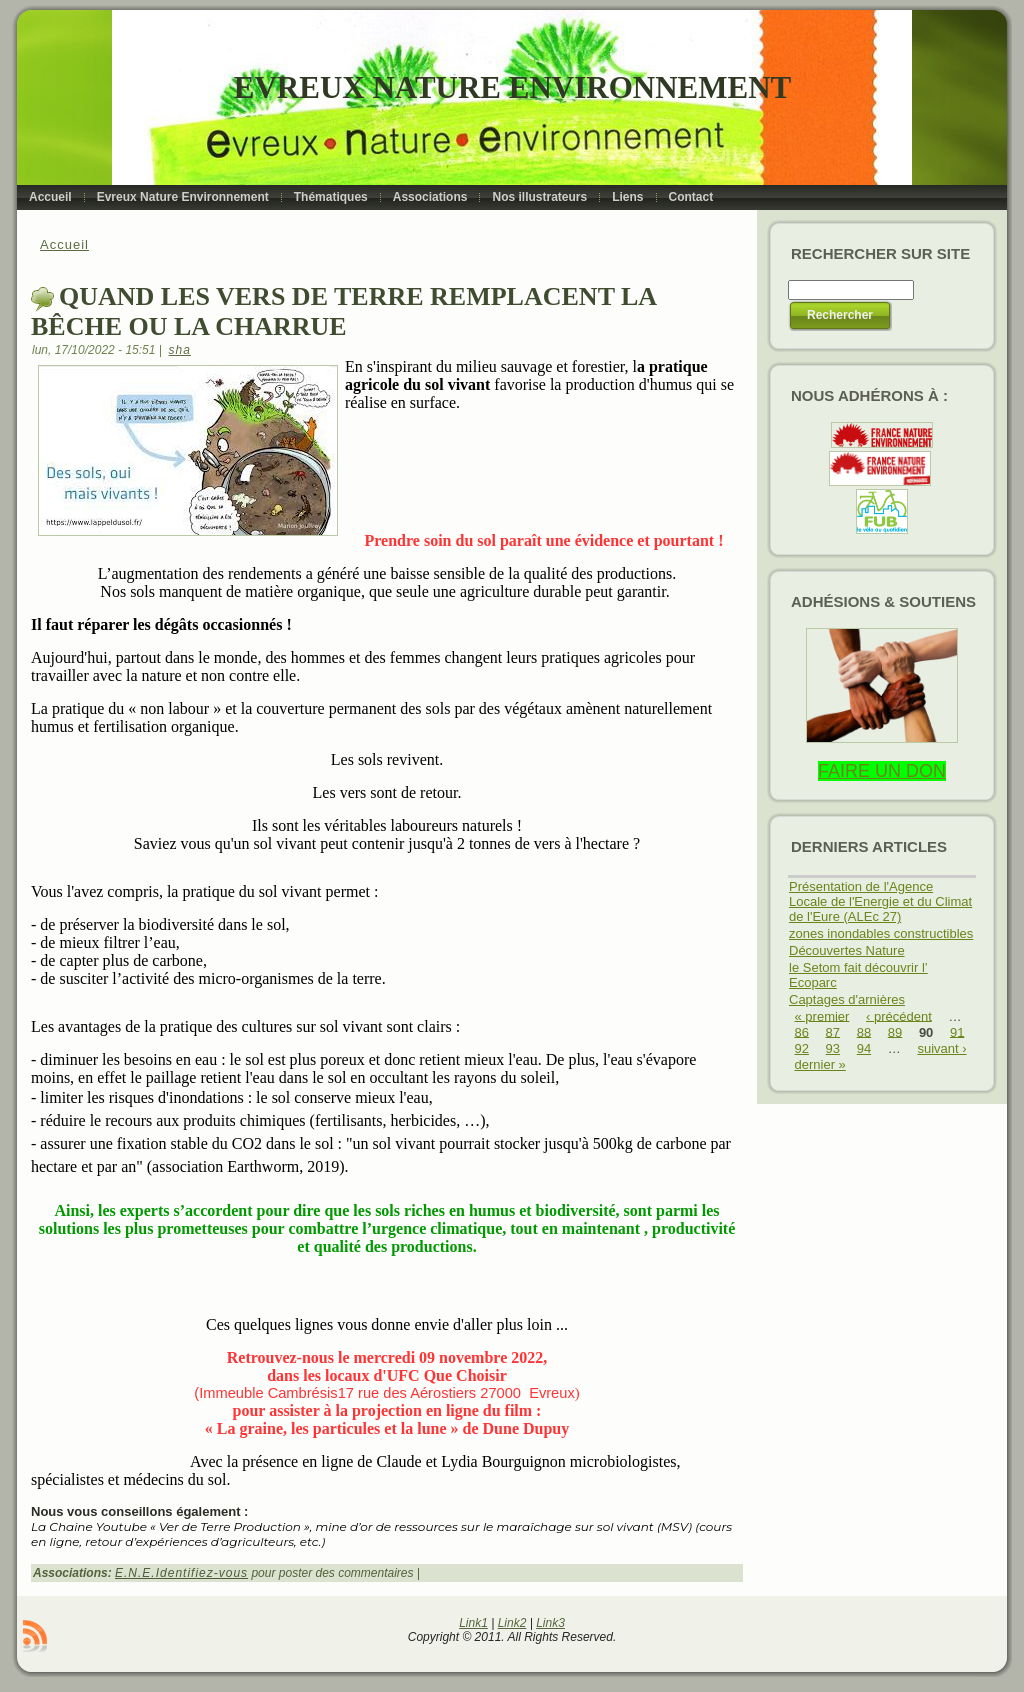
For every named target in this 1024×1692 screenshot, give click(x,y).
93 (833, 1048)
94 (864, 1048)
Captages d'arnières (847, 999)
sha (180, 350)
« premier (822, 1015)
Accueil (64, 244)
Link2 (512, 1623)
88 (864, 1031)
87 (833, 1031)
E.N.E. (135, 1573)
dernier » (820, 1064)
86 (802, 1031)
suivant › (941, 1048)
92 (802, 1048)
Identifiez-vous (202, 1573)
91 (957, 1031)
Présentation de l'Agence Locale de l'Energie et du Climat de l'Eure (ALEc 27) (880, 901)
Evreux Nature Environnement (512, 87)
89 (895, 1031)
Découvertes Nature (847, 950)
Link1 (473, 1623)
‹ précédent (899, 1015)
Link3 (550, 1623)
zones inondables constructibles (881, 933)
